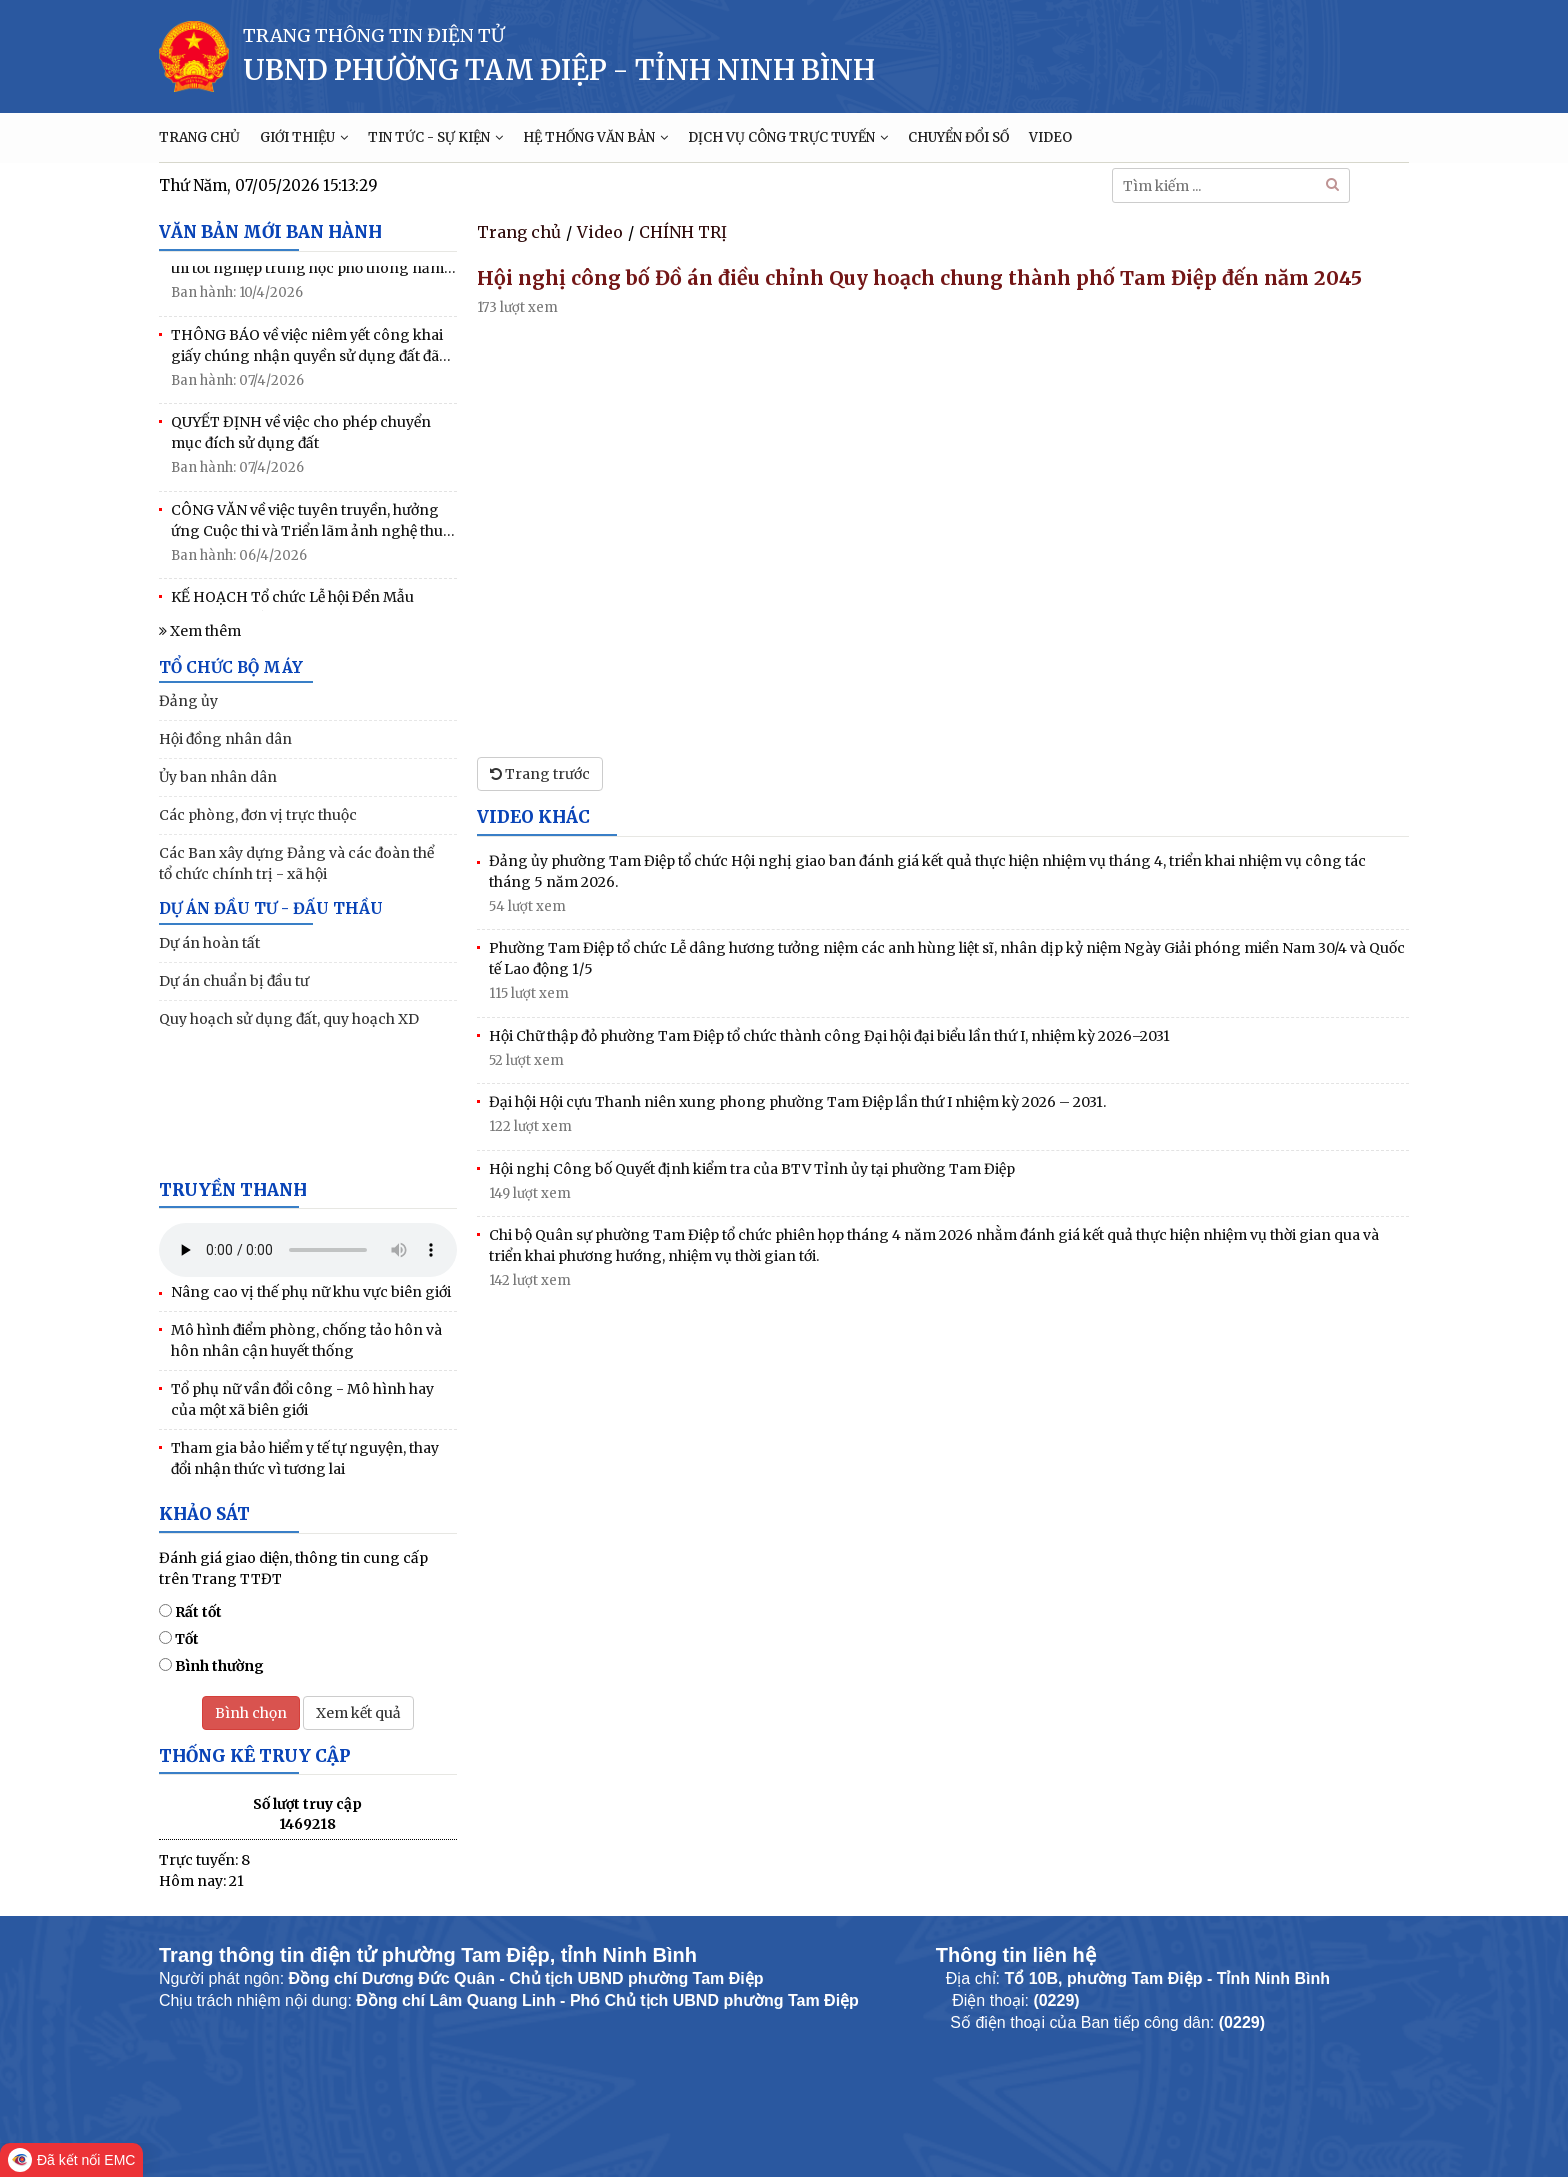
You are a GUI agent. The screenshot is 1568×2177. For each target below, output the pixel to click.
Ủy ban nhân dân (218, 777)
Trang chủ (519, 232)
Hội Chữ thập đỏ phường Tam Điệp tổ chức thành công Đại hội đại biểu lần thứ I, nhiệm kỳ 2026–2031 (829, 1036)
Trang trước (540, 774)
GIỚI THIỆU (304, 137)
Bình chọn (251, 1713)
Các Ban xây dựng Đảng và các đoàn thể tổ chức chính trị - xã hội (296, 863)
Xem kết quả (358, 1713)
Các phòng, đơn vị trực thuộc (258, 815)
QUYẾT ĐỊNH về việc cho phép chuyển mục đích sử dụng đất (301, 435)
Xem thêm (200, 631)
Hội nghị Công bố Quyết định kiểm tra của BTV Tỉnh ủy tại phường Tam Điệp (752, 1169)
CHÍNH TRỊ (683, 232)
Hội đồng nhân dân (225, 739)
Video (600, 232)
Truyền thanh (233, 1190)
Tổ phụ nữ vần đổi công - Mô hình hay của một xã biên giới (302, 1399)
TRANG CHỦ (199, 137)
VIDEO (1050, 137)
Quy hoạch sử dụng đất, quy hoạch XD (289, 1019)
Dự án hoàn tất (209, 943)
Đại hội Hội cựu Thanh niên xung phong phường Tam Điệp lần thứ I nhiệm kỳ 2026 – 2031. (797, 1102)
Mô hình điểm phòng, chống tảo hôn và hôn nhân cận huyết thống (306, 1340)
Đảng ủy (188, 701)
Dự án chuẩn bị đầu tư (234, 981)
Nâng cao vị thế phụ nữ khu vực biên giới (311, 1292)
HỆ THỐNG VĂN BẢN (595, 137)
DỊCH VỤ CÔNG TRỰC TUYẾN (788, 137)
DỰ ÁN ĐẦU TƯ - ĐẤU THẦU (271, 908)
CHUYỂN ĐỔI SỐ (958, 137)
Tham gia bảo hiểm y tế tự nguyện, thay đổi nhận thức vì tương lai (305, 1458)
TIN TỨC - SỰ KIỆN (435, 137)
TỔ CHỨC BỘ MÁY (231, 667)
